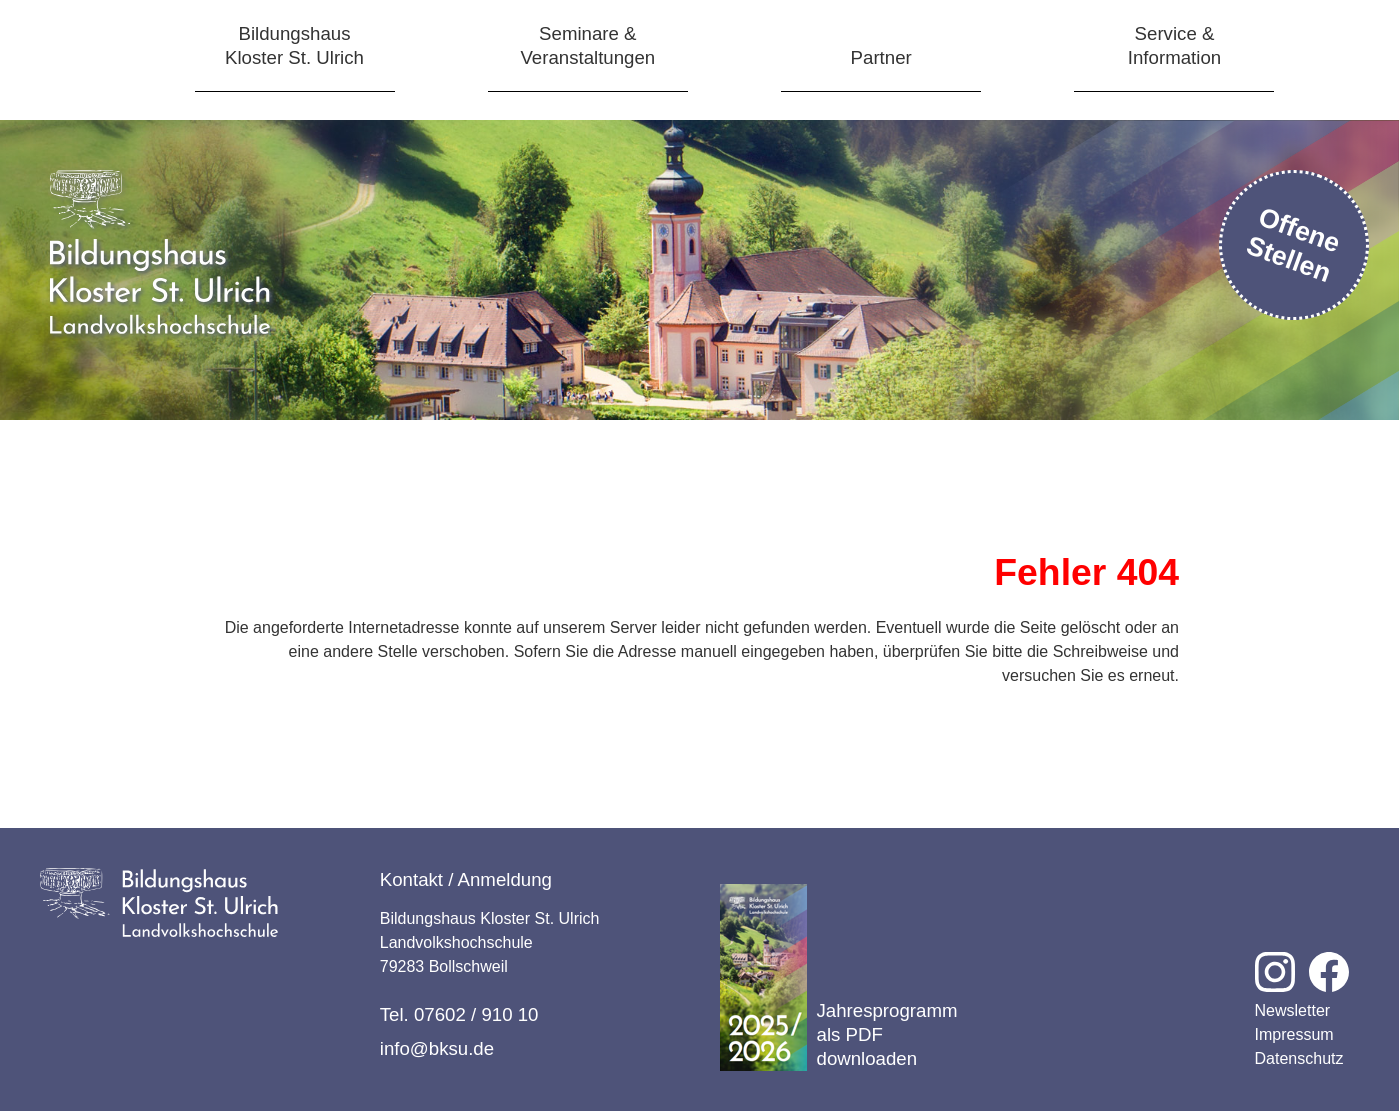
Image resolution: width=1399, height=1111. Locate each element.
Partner (881, 57)
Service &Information (1174, 45)
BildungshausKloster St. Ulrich (294, 45)
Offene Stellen (1294, 244)
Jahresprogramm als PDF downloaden (839, 977)
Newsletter (1293, 1010)
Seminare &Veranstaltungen (587, 45)
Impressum (1294, 1034)
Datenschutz (1299, 1058)
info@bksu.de (437, 1048)
